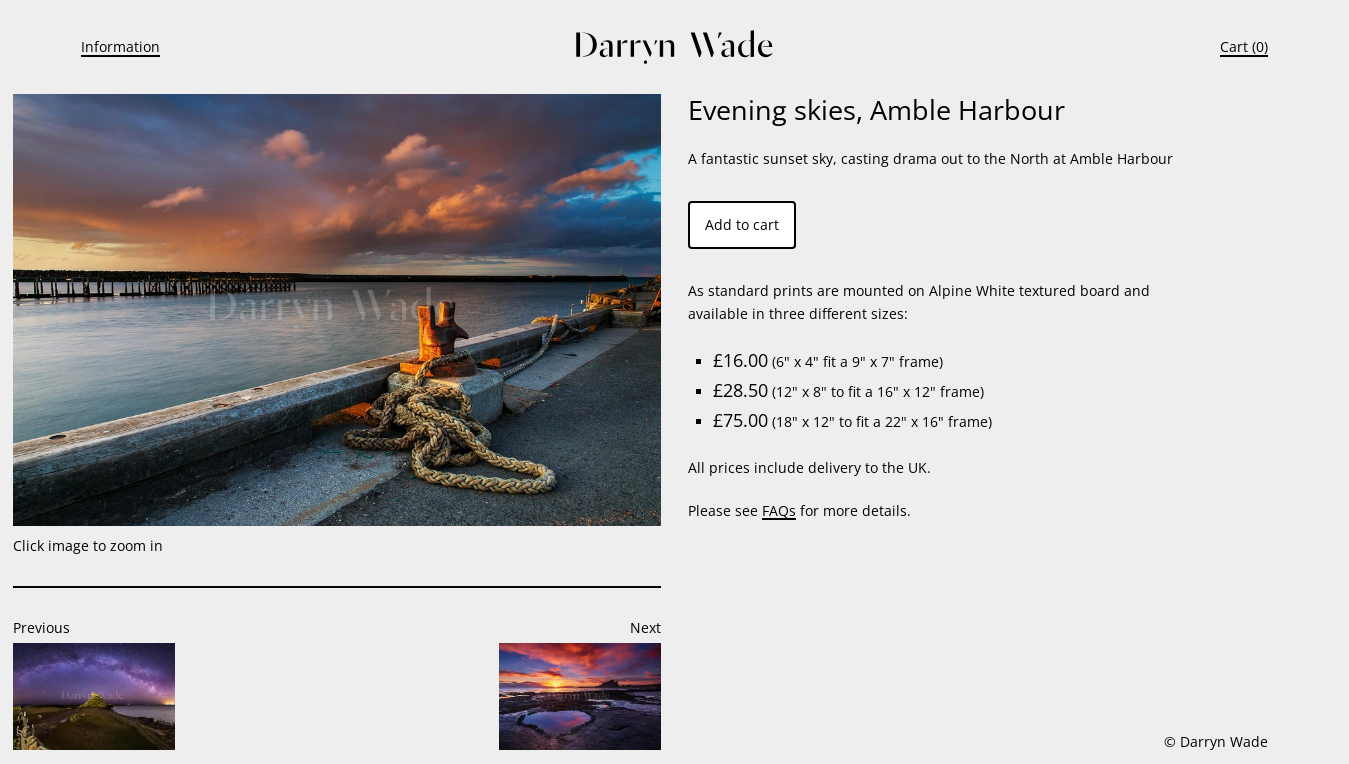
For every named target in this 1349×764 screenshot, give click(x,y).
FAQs (779, 510)
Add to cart (742, 224)
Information (120, 46)
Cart (1234, 46)
